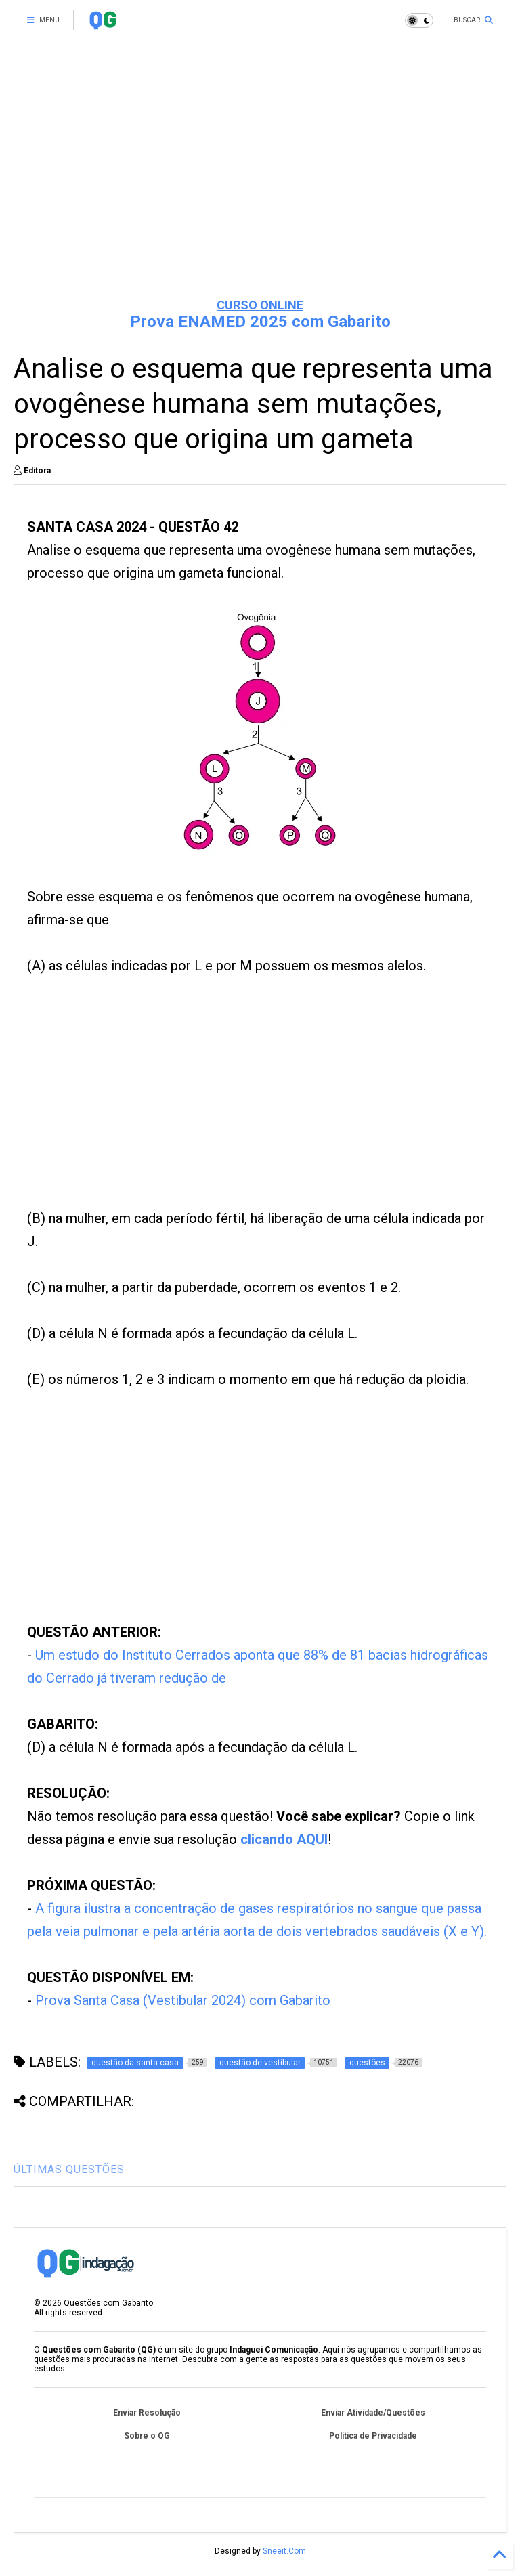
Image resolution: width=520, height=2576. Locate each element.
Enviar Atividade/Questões (373, 2413)
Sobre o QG (147, 2436)
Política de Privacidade (373, 2436)
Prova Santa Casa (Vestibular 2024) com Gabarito (182, 2000)
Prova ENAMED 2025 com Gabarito (260, 321)
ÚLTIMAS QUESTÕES (69, 2169)
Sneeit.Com (284, 2551)
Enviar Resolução (147, 2413)
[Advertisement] (260, 183)
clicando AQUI (284, 1839)
